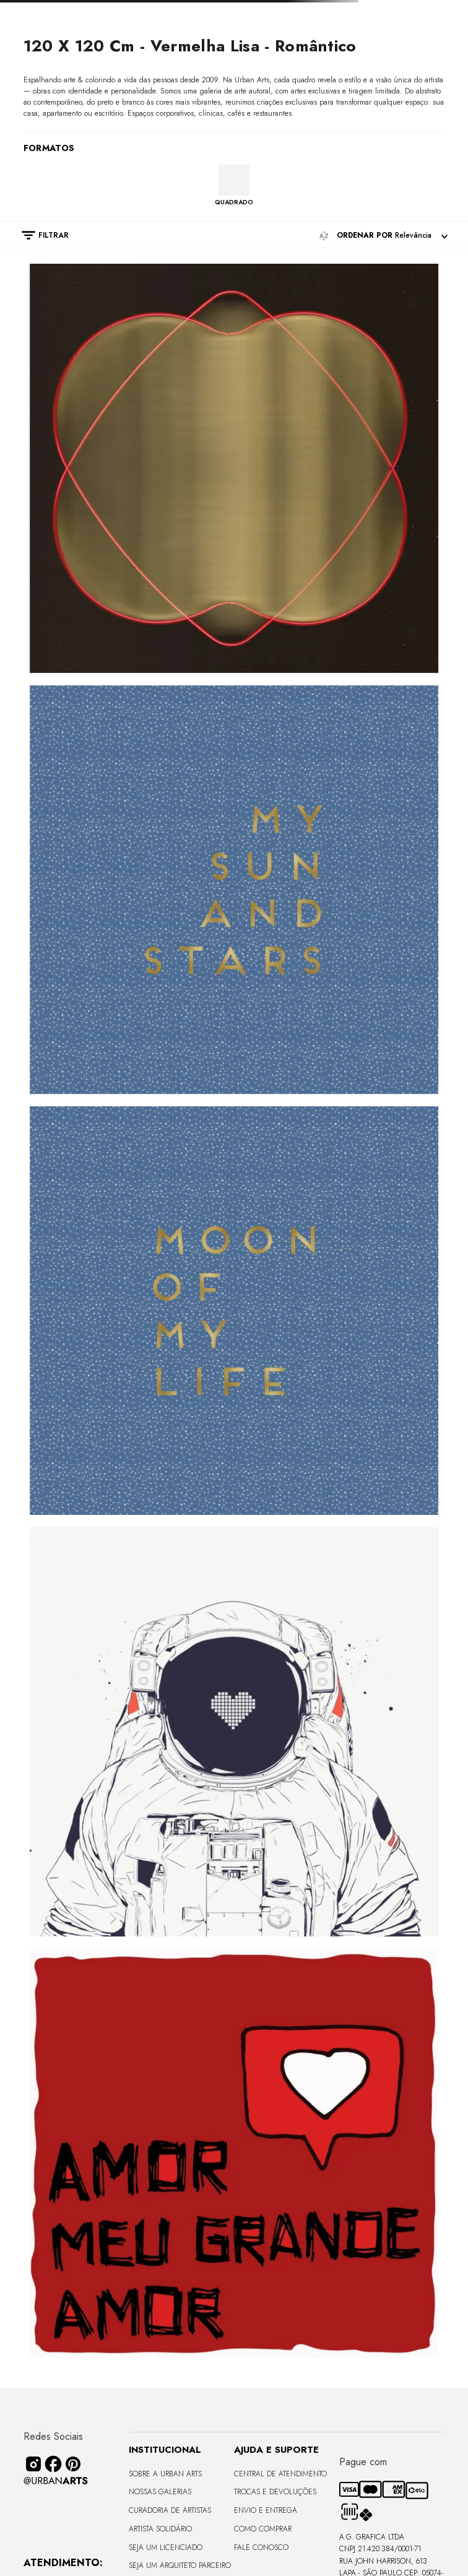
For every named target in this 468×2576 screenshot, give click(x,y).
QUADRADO (234, 201)
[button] (39, 235)
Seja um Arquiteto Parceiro (180, 2565)
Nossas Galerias (160, 2491)
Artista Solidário (160, 2529)
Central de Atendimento (280, 2473)
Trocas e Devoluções (275, 2491)
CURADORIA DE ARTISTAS (170, 2510)
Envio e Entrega (265, 2510)
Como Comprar (263, 2529)
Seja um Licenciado (165, 2547)
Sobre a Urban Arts (165, 2473)
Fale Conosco (261, 2547)
